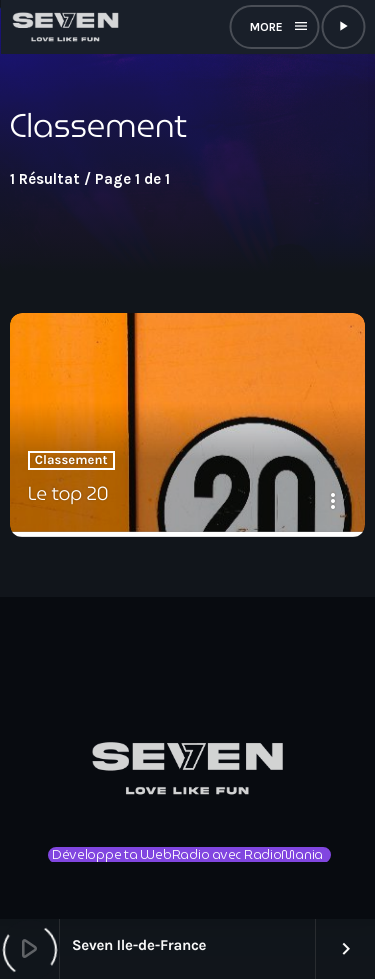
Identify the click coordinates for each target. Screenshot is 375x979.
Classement (71, 460)
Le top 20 (68, 494)
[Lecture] (343, 27)
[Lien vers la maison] (65, 27)
